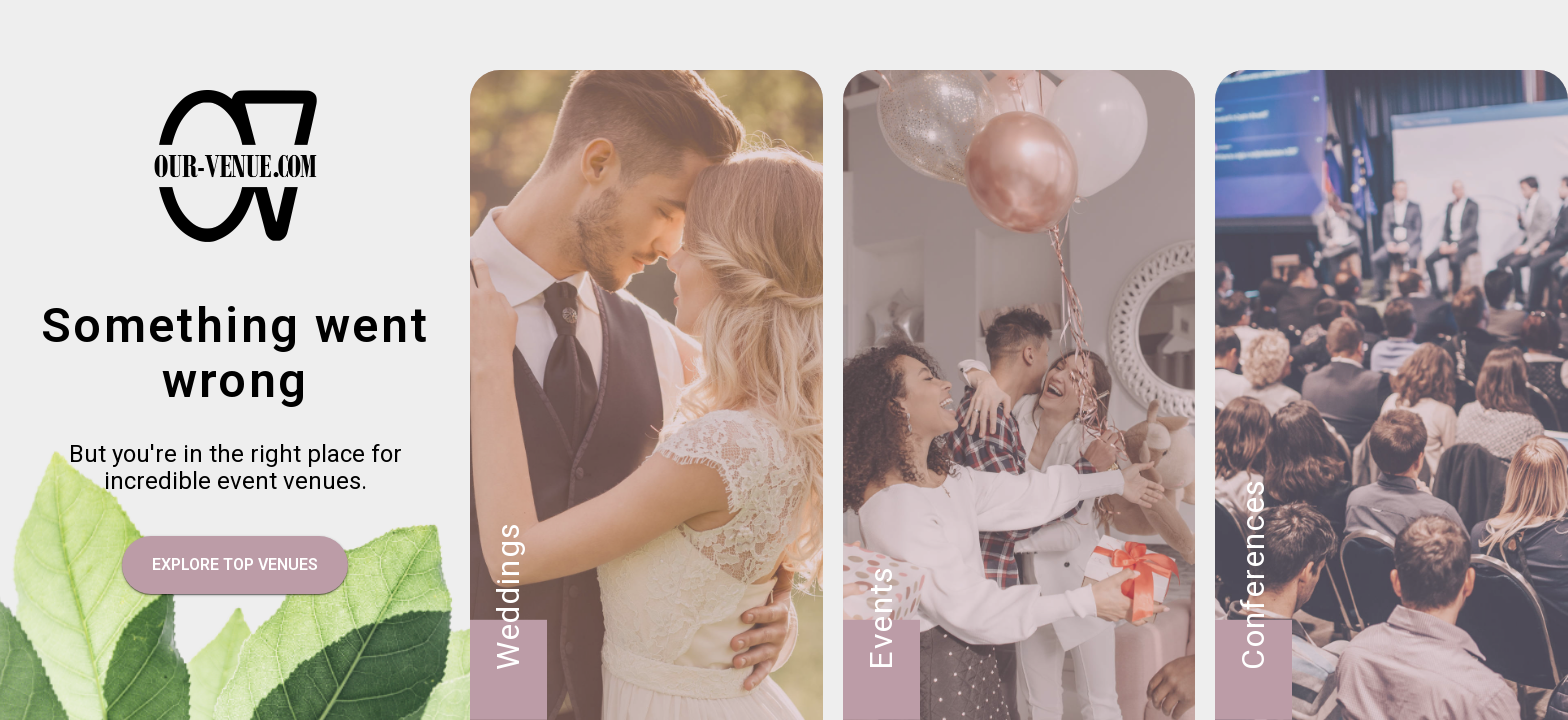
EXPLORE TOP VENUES (235, 564)
